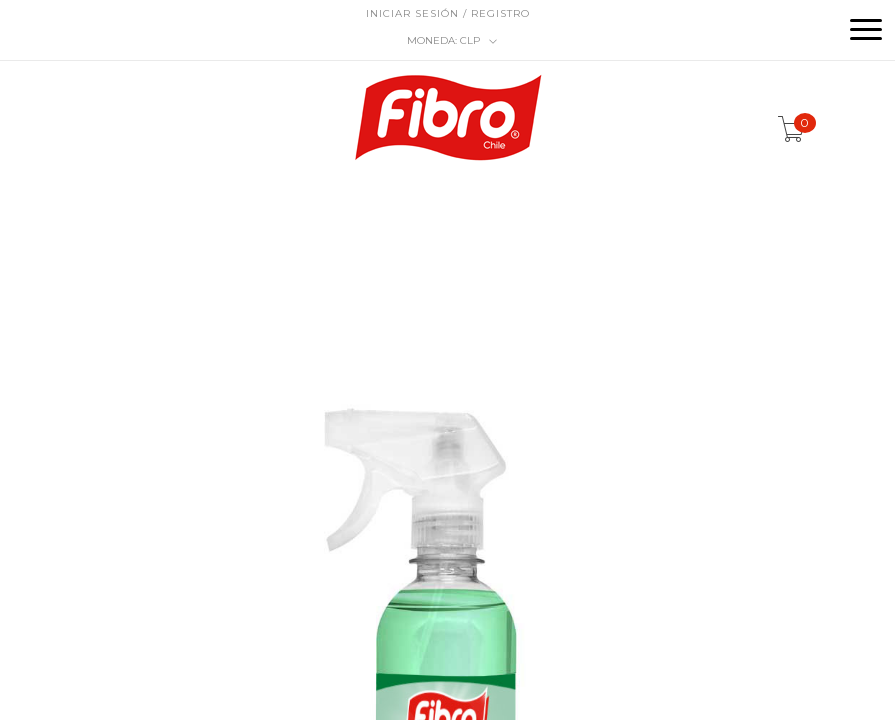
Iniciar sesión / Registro (448, 13)
